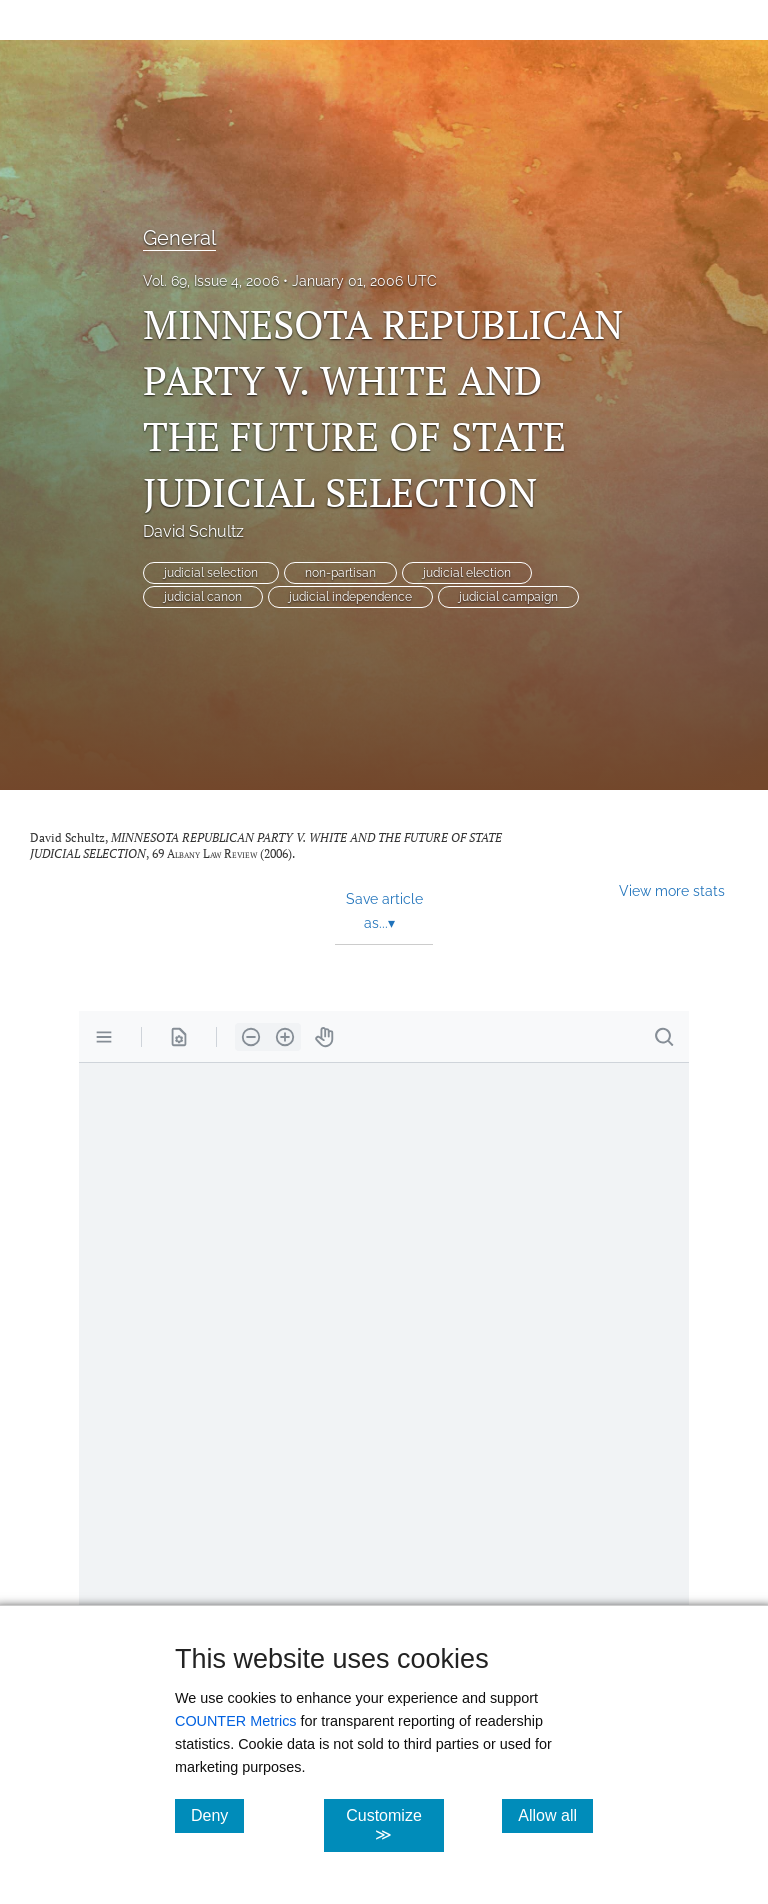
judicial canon (203, 597)
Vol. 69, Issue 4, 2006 (211, 281)
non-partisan (340, 573)
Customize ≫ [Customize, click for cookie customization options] (394, 1825)
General (179, 238)
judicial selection (211, 573)
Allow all (555, 1815)
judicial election (467, 573)
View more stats (672, 890)
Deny (217, 1815)
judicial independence (350, 597)
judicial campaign (508, 597)
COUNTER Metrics (236, 1721)
